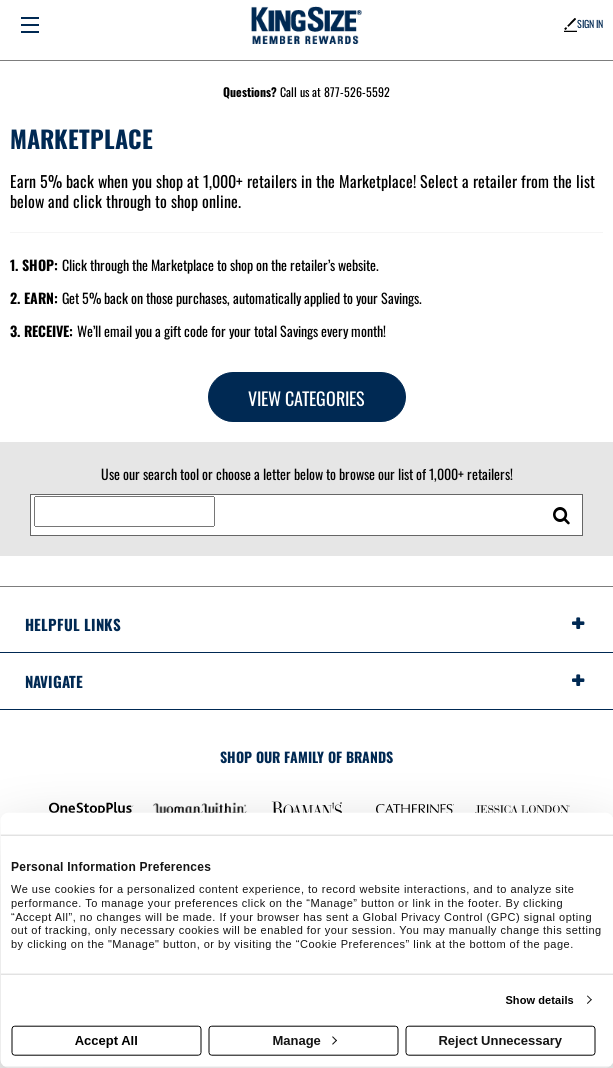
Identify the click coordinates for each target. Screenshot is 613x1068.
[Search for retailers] (124, 512)
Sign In (583, 23)
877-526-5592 (357, 91)
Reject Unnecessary (500, 1040)
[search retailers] (561, 515)
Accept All (106, 1040)
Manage (304, 1040)
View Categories (306, 398)
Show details (539, 1000)
